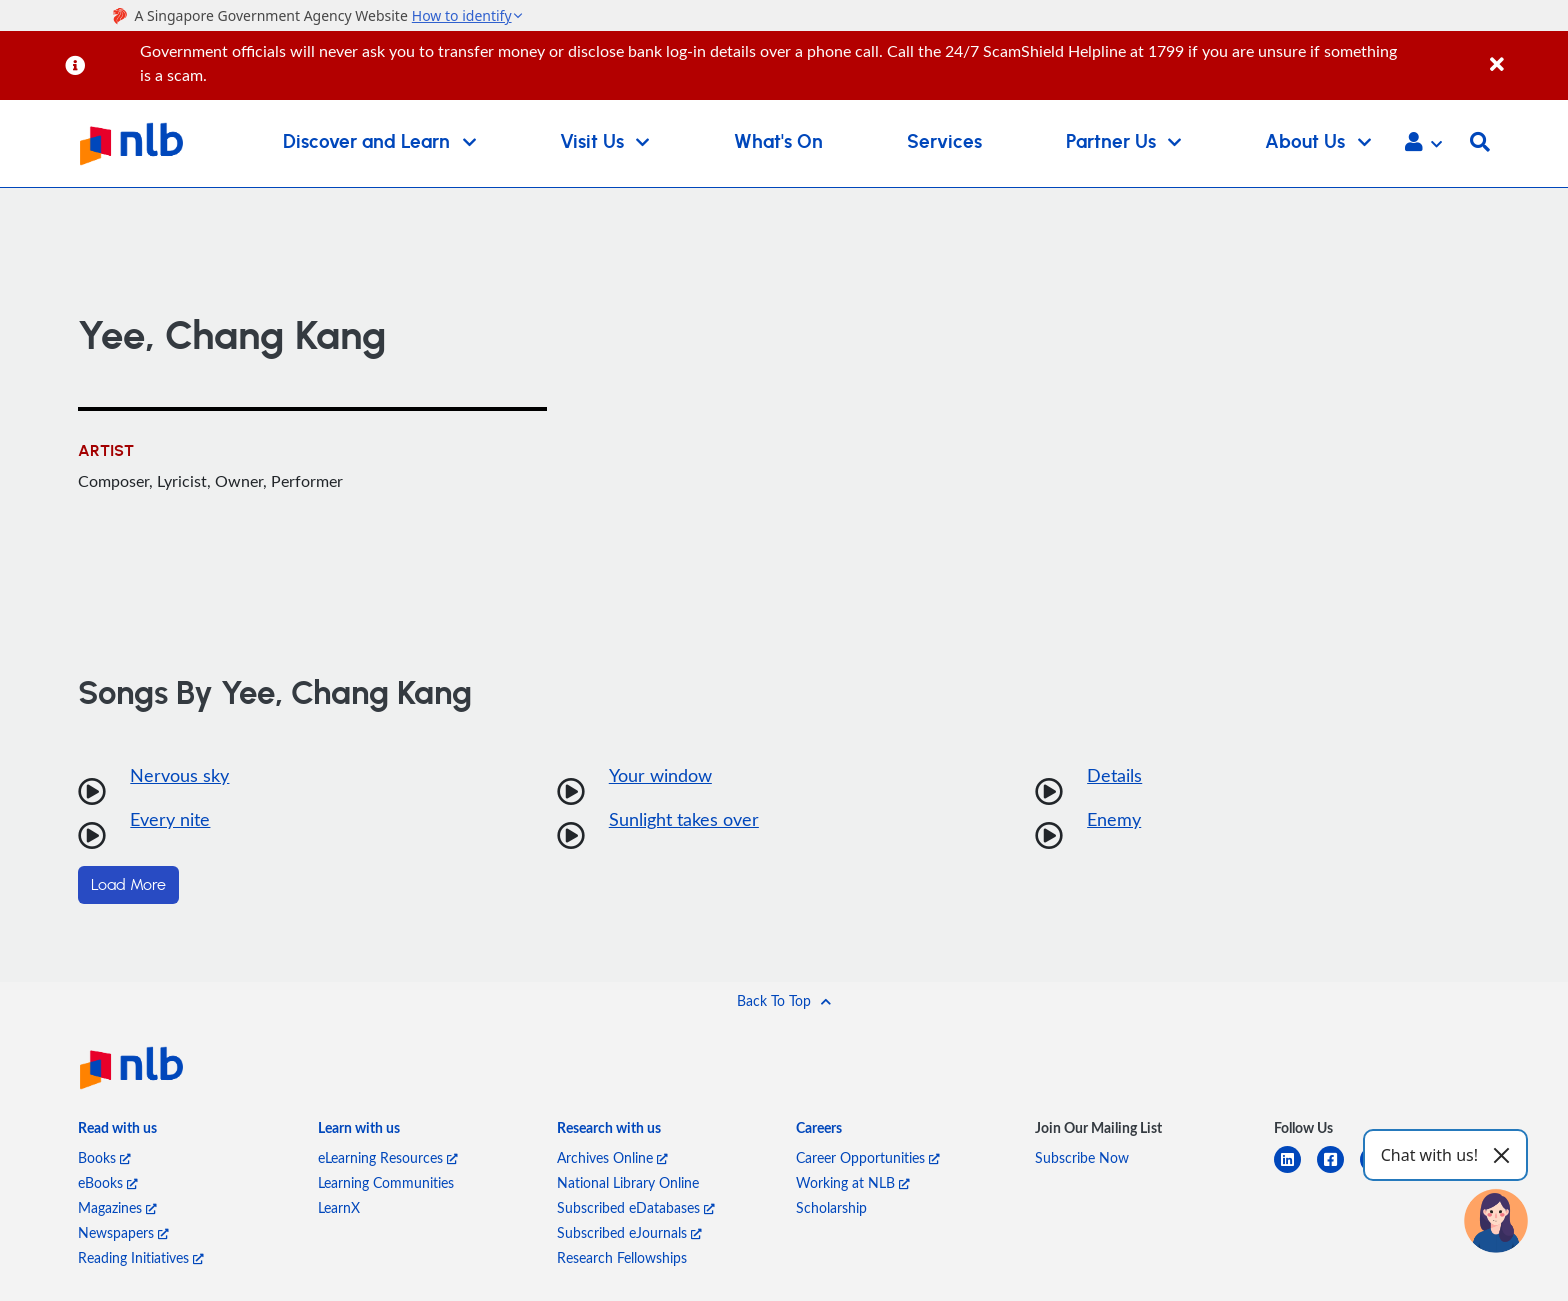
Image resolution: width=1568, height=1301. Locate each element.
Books (104, 1157)
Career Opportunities (868, 1157)
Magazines (117, 1207)
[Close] (1525, 53)
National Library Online (628, 1182)
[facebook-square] (1338, 1171)
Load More (128, 885)
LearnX (339, 1207)
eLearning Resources (388, 1157)
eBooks (108, 1182)
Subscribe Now (1082, 1157)
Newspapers (123, 1232)
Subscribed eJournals (629, 1232)
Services (944, 142)
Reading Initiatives (141, 1257)
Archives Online (612, 1157)
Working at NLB (853, 1182)
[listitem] (117, 1131)
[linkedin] (1295, 1171)
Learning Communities (386, 1182)
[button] (1423, 144)
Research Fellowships (622, 1257)
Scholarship (831, 1207)
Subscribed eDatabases (636, 1207)
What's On (778, 142)
